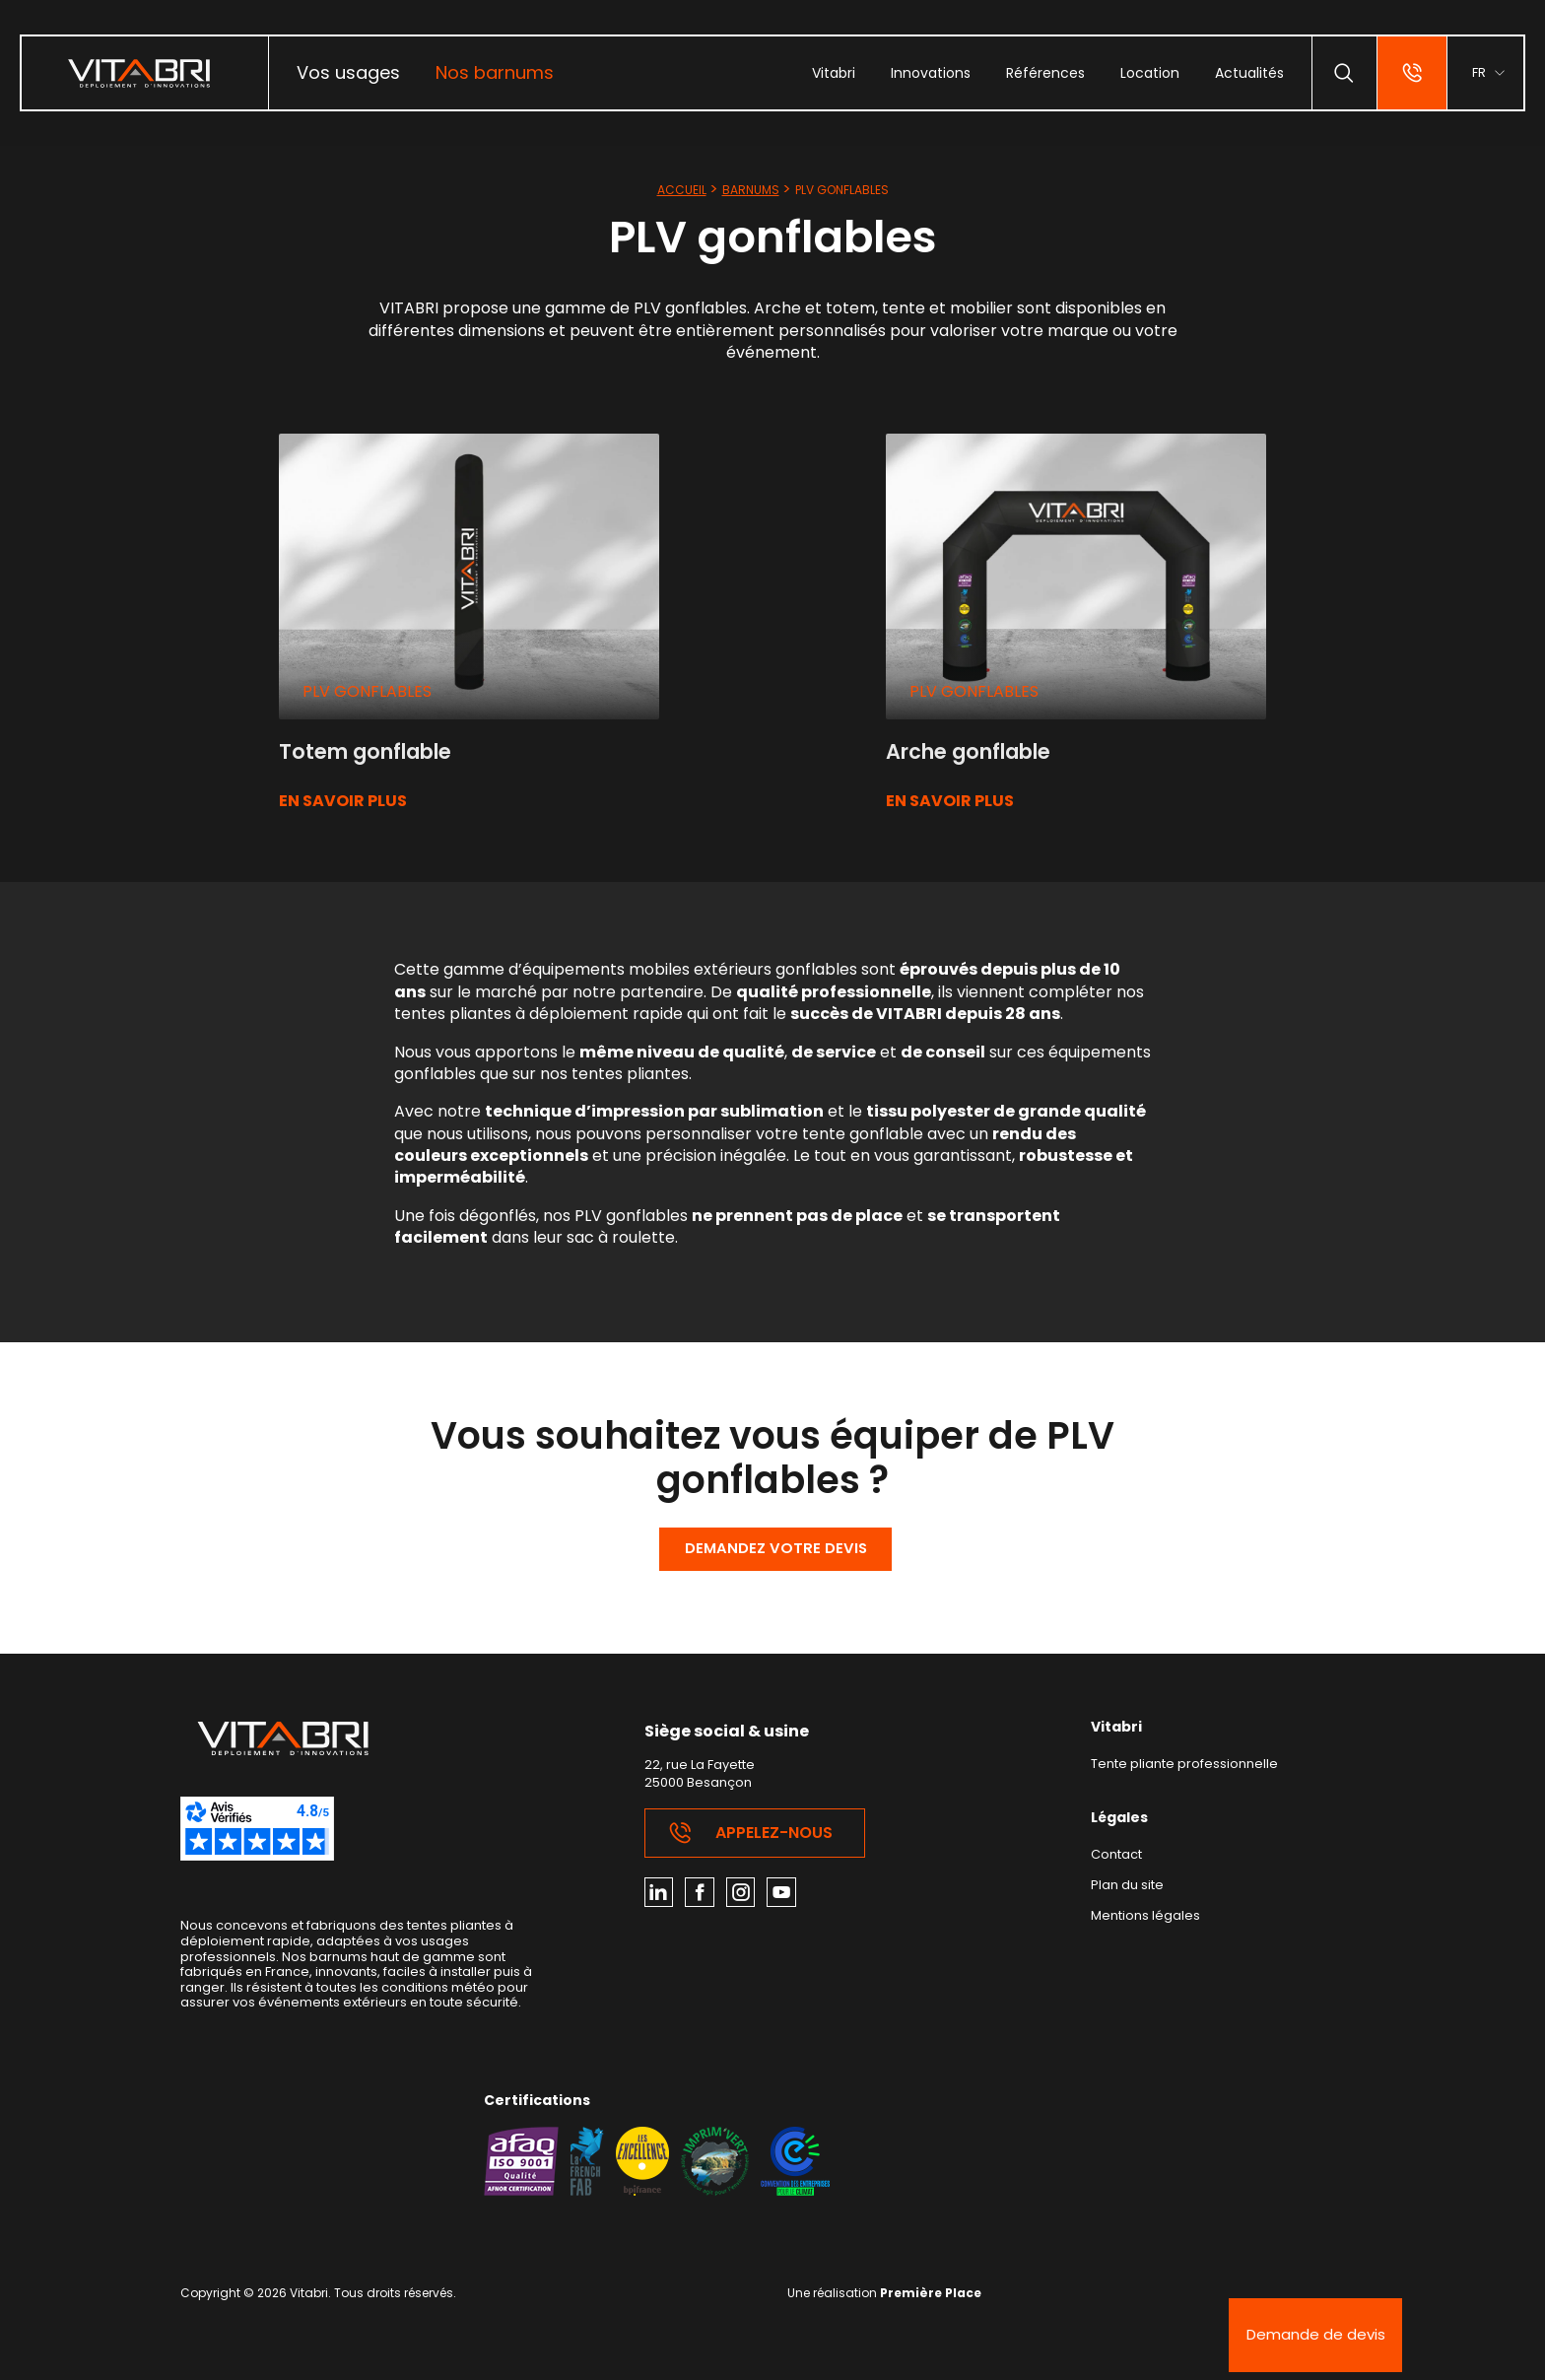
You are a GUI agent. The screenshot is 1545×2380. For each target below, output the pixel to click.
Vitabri (827, 73)
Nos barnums (495, 72)
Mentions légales (1148, 1923)
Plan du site (1130, 1892)
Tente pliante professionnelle (1191, 1770)
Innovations (925, 73)
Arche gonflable (978, 751)
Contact (1120, 1861)
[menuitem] (348, 72)
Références (1039, 73)
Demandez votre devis (776, 1551)
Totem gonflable (374, 751)
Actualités (1243, 73)
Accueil (681, 189)
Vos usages (348, 72)
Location (1144, 73)
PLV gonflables (367, 691)
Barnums (750, 189)
